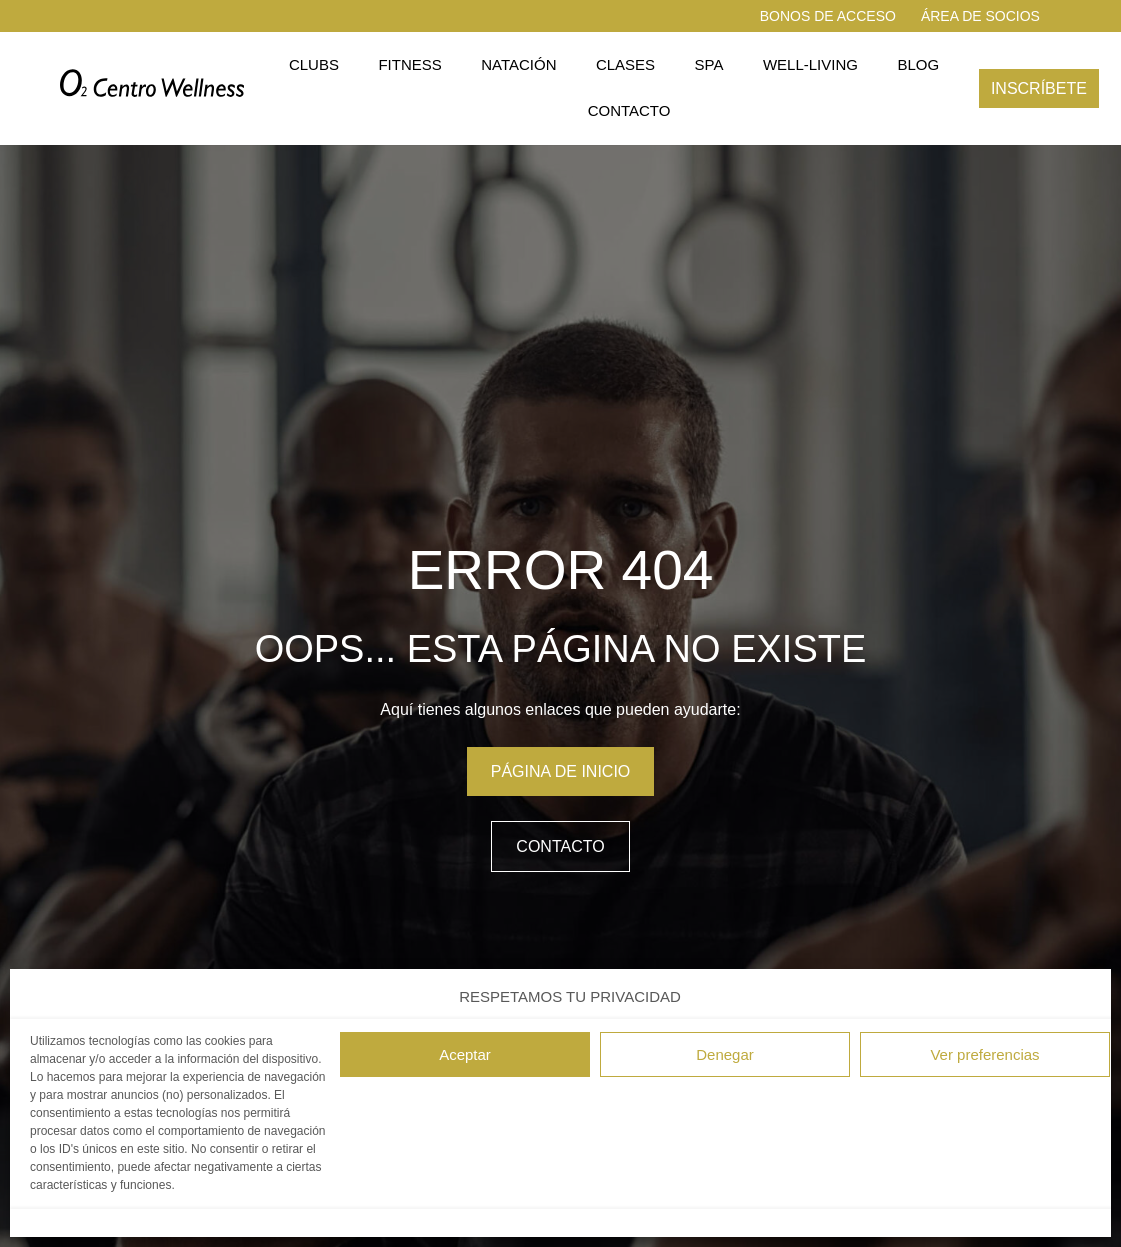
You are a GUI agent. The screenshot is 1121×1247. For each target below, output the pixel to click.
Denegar (725, 1054)
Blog (918, 64)
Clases (625, 64)
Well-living (810, 64)
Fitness (409, 64)
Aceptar (465, 1054)
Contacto (629, 110)
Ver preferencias (984, 1054)
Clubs (314, 64)
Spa (709, 64)
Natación (518, 64)
